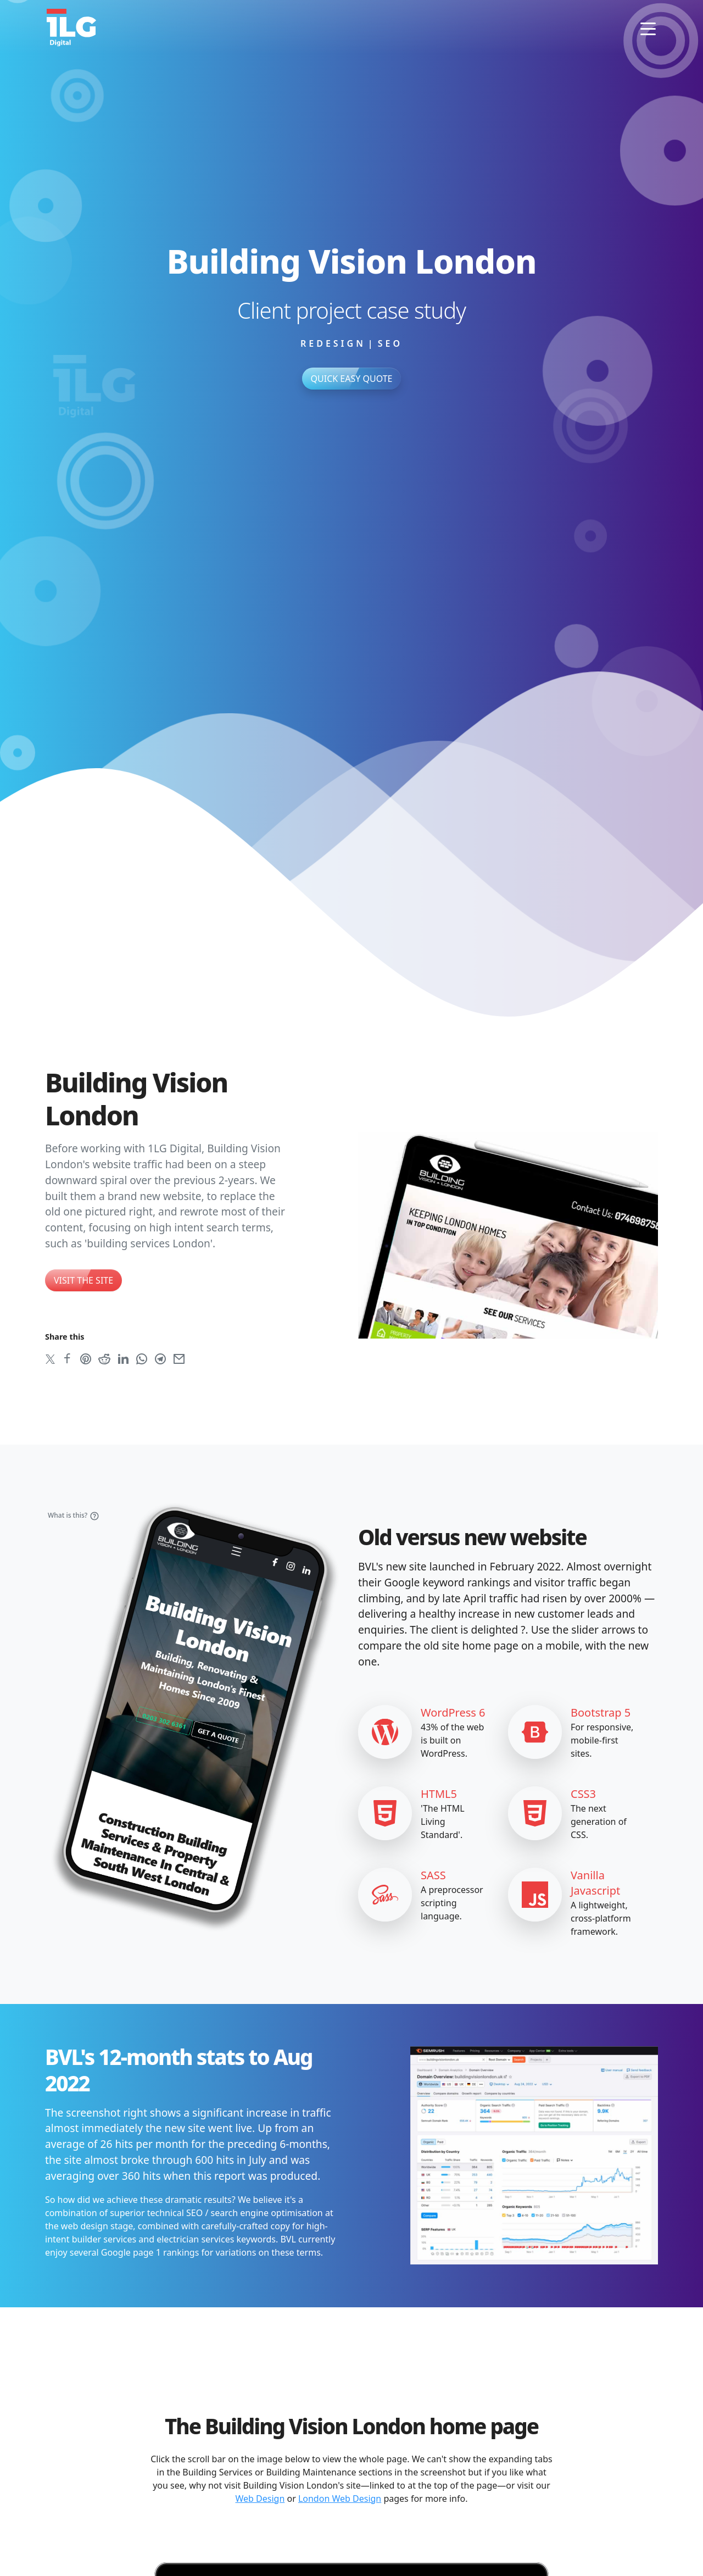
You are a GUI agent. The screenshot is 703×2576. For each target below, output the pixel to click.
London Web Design (339, 2498)
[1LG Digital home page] (71, 26)
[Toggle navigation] (648, 27)
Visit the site (83, 1280)
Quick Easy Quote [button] (352, 379)
